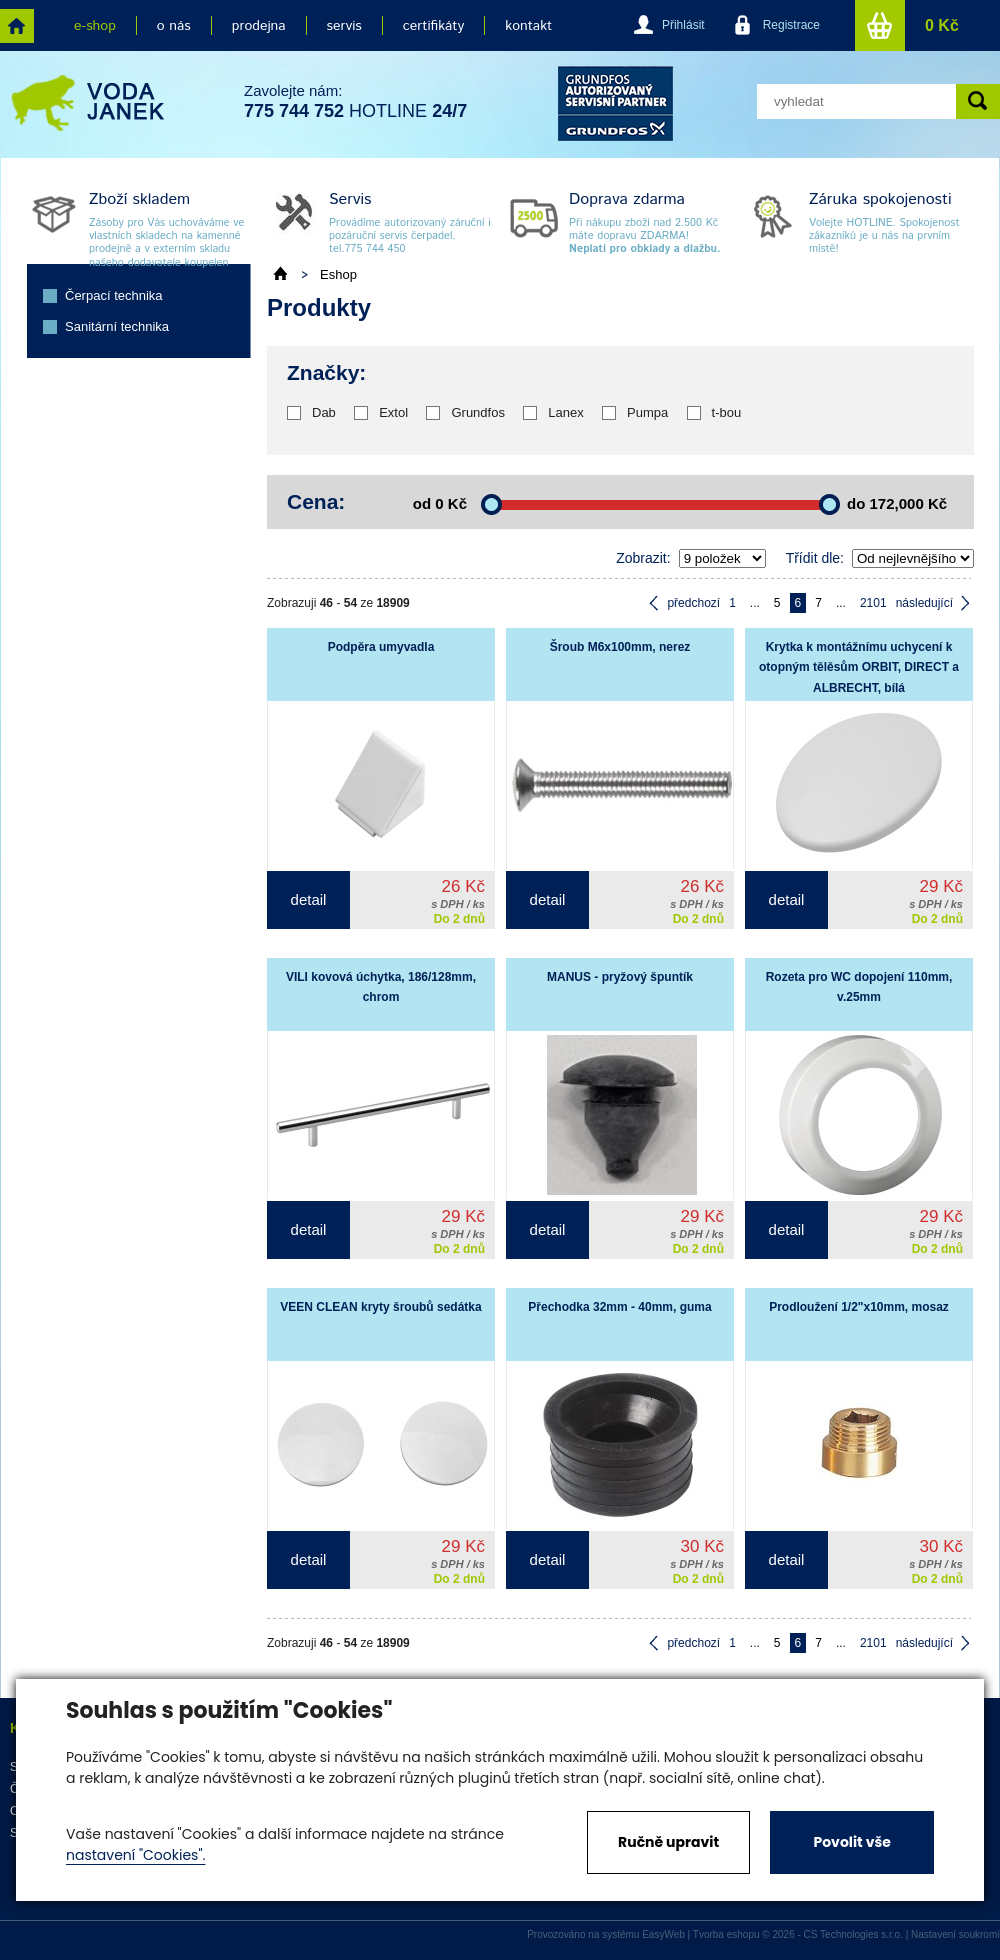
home (17, 26)
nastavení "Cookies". (135, 1855)
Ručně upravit (668, 1842)
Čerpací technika (114, 295)
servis (344, 26)
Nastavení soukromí (955, 1934)
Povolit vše (851, 1842)
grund (615, 103)
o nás (174, 26)
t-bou (727, 412)
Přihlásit (683, 25)
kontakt (528, 26)
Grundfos (477, 412)
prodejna (259, 26)
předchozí (693, 603)
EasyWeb (663, 1934)
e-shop (95, 26)
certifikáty (433, 26)
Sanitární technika (117, 326)
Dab (324, 412)
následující (924, 603)
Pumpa (647, 412)
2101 (873, 603)
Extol (393, 412)
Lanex (565, 412)
